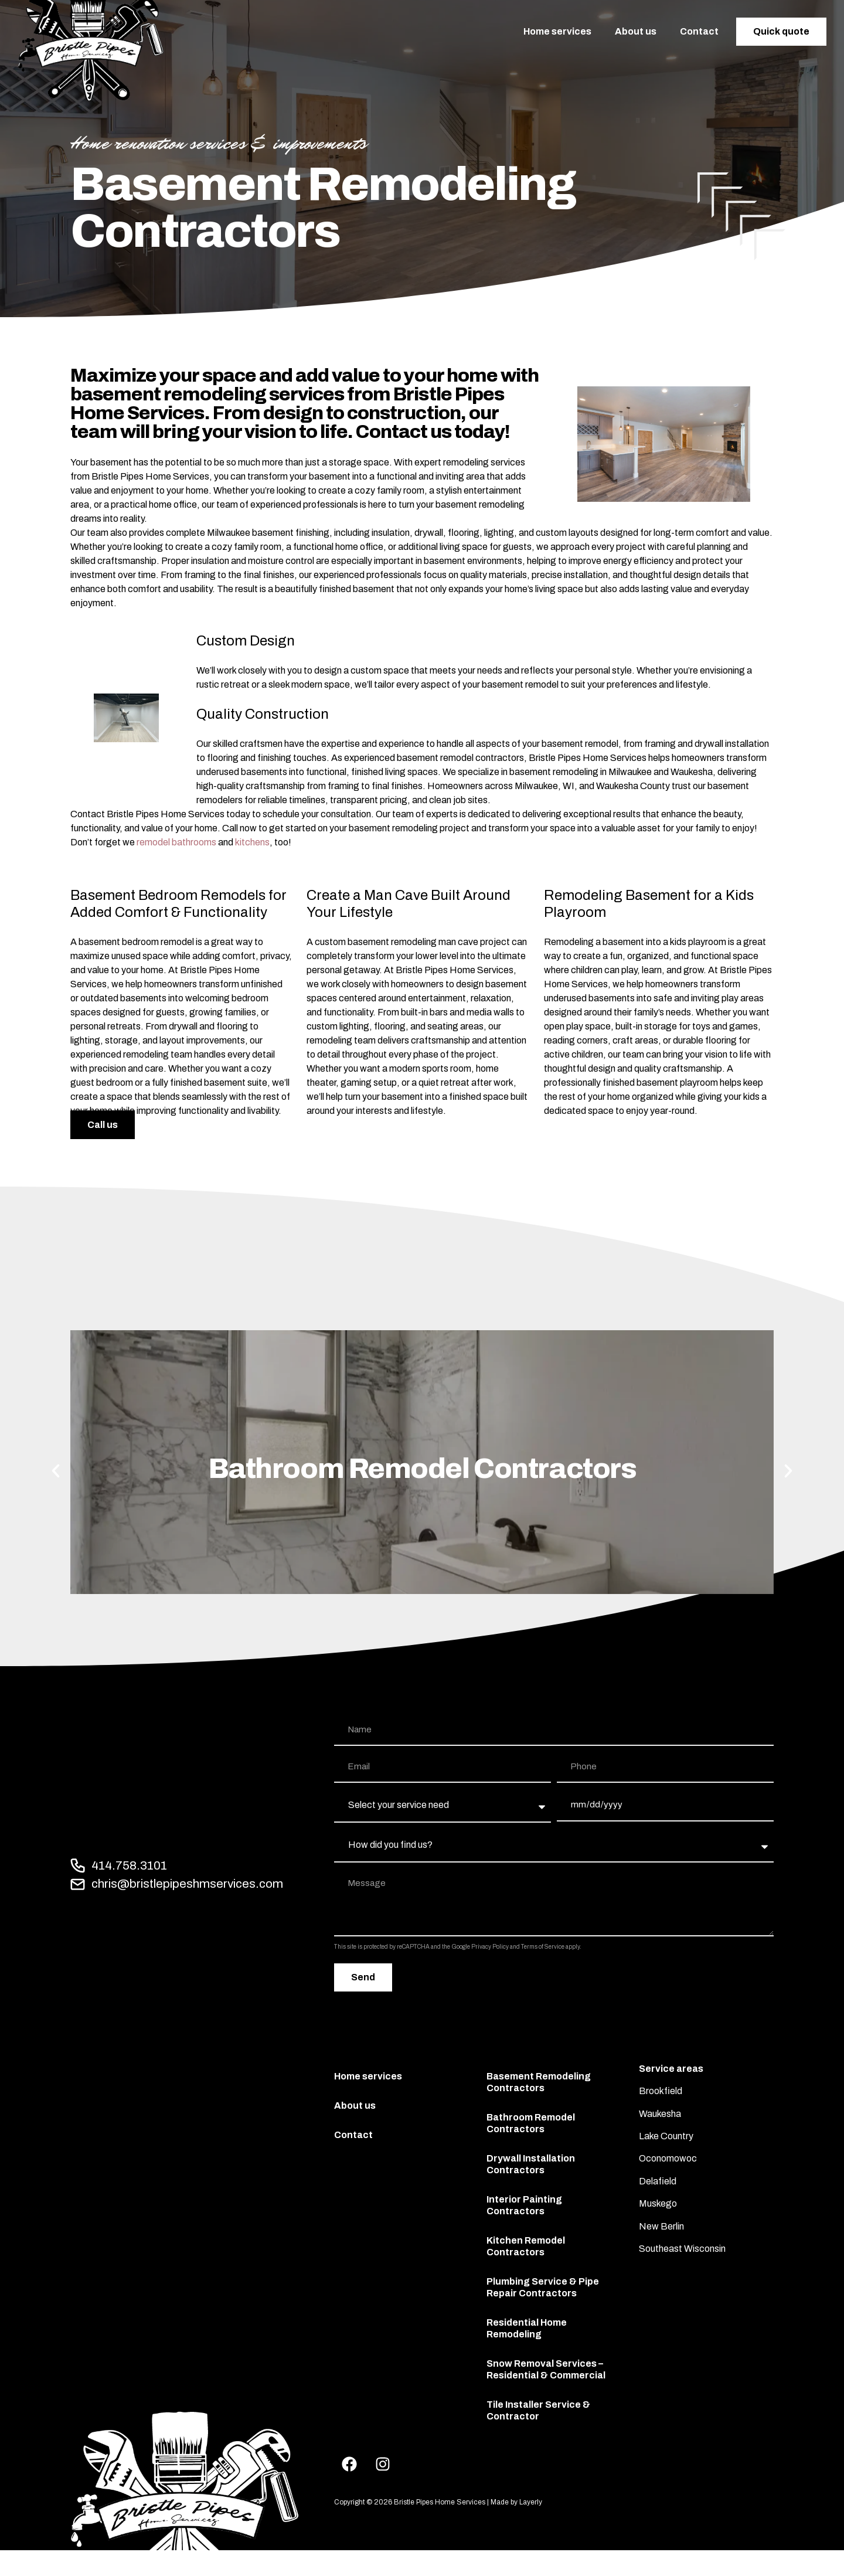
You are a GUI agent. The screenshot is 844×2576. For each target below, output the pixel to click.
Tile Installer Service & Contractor (538, 2410)
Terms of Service (542, 1946)
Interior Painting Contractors (524, 2205)
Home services (557, 31)
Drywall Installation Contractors (530, 2164)
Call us (102, 1125)
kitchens (252, 842)
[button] (55, 1471)
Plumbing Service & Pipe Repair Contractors (542, 2287)
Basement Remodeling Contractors (538, 2082)
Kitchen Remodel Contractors (525, 2246)
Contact (699, 31)
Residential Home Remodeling (526, 2328)
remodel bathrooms (176, 842)
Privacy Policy (490, 1946)
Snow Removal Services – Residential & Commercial (545, 2369)
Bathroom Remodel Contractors (530, 2123)
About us (635, 31)
